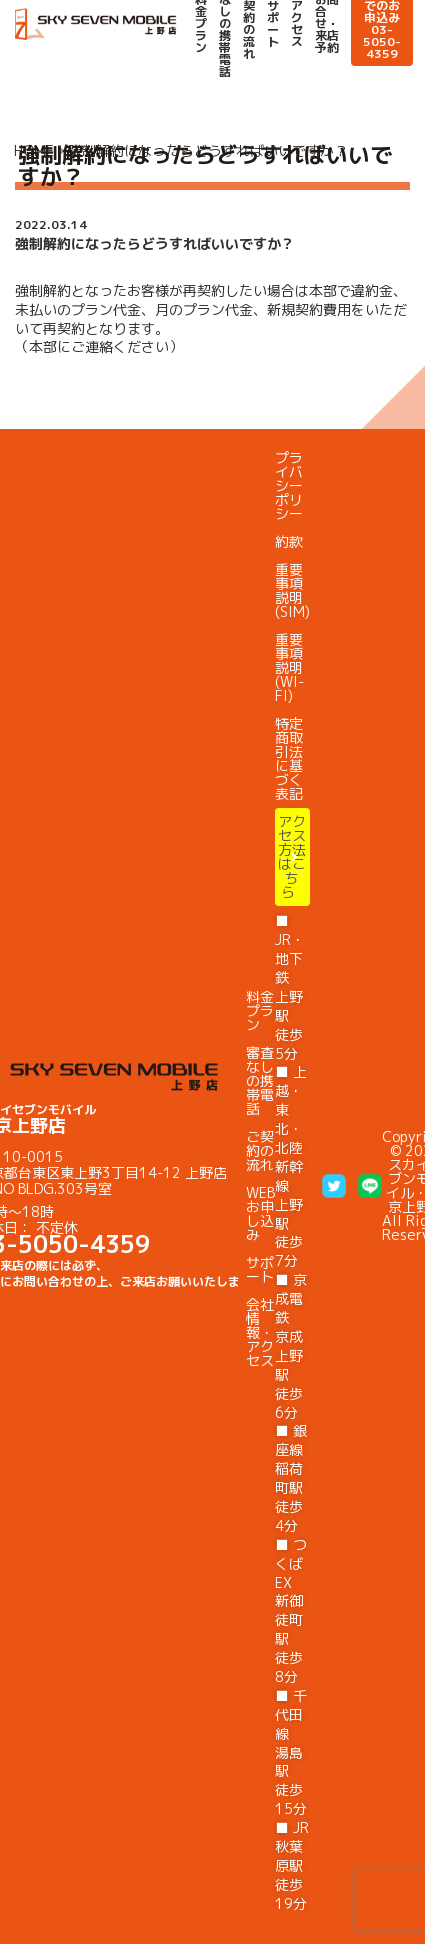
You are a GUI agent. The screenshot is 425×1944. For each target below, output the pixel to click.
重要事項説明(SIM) (292, 590)
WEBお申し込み (260, 1213)
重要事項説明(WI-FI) (289, 667)
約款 (289, 541)
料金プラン (260, 1010)
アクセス (297, 24)
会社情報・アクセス (260, 1332)
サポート (273, 24)
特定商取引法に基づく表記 (289, 758)
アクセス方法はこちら (292, 856)
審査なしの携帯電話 (260, 1080)
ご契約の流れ (260, 1150)
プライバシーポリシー (289, 485)
